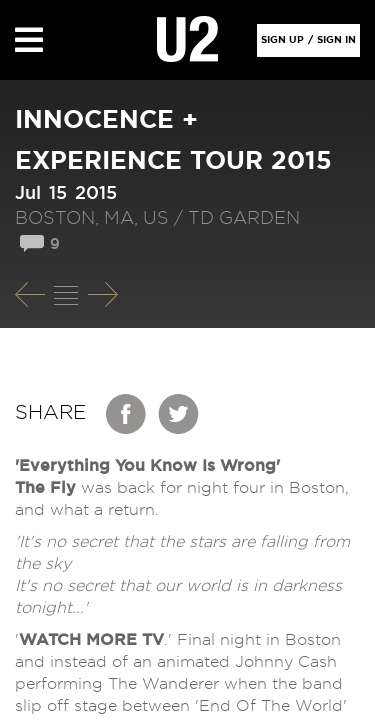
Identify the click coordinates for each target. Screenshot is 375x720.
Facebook (127, 414)
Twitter (179, 414)
